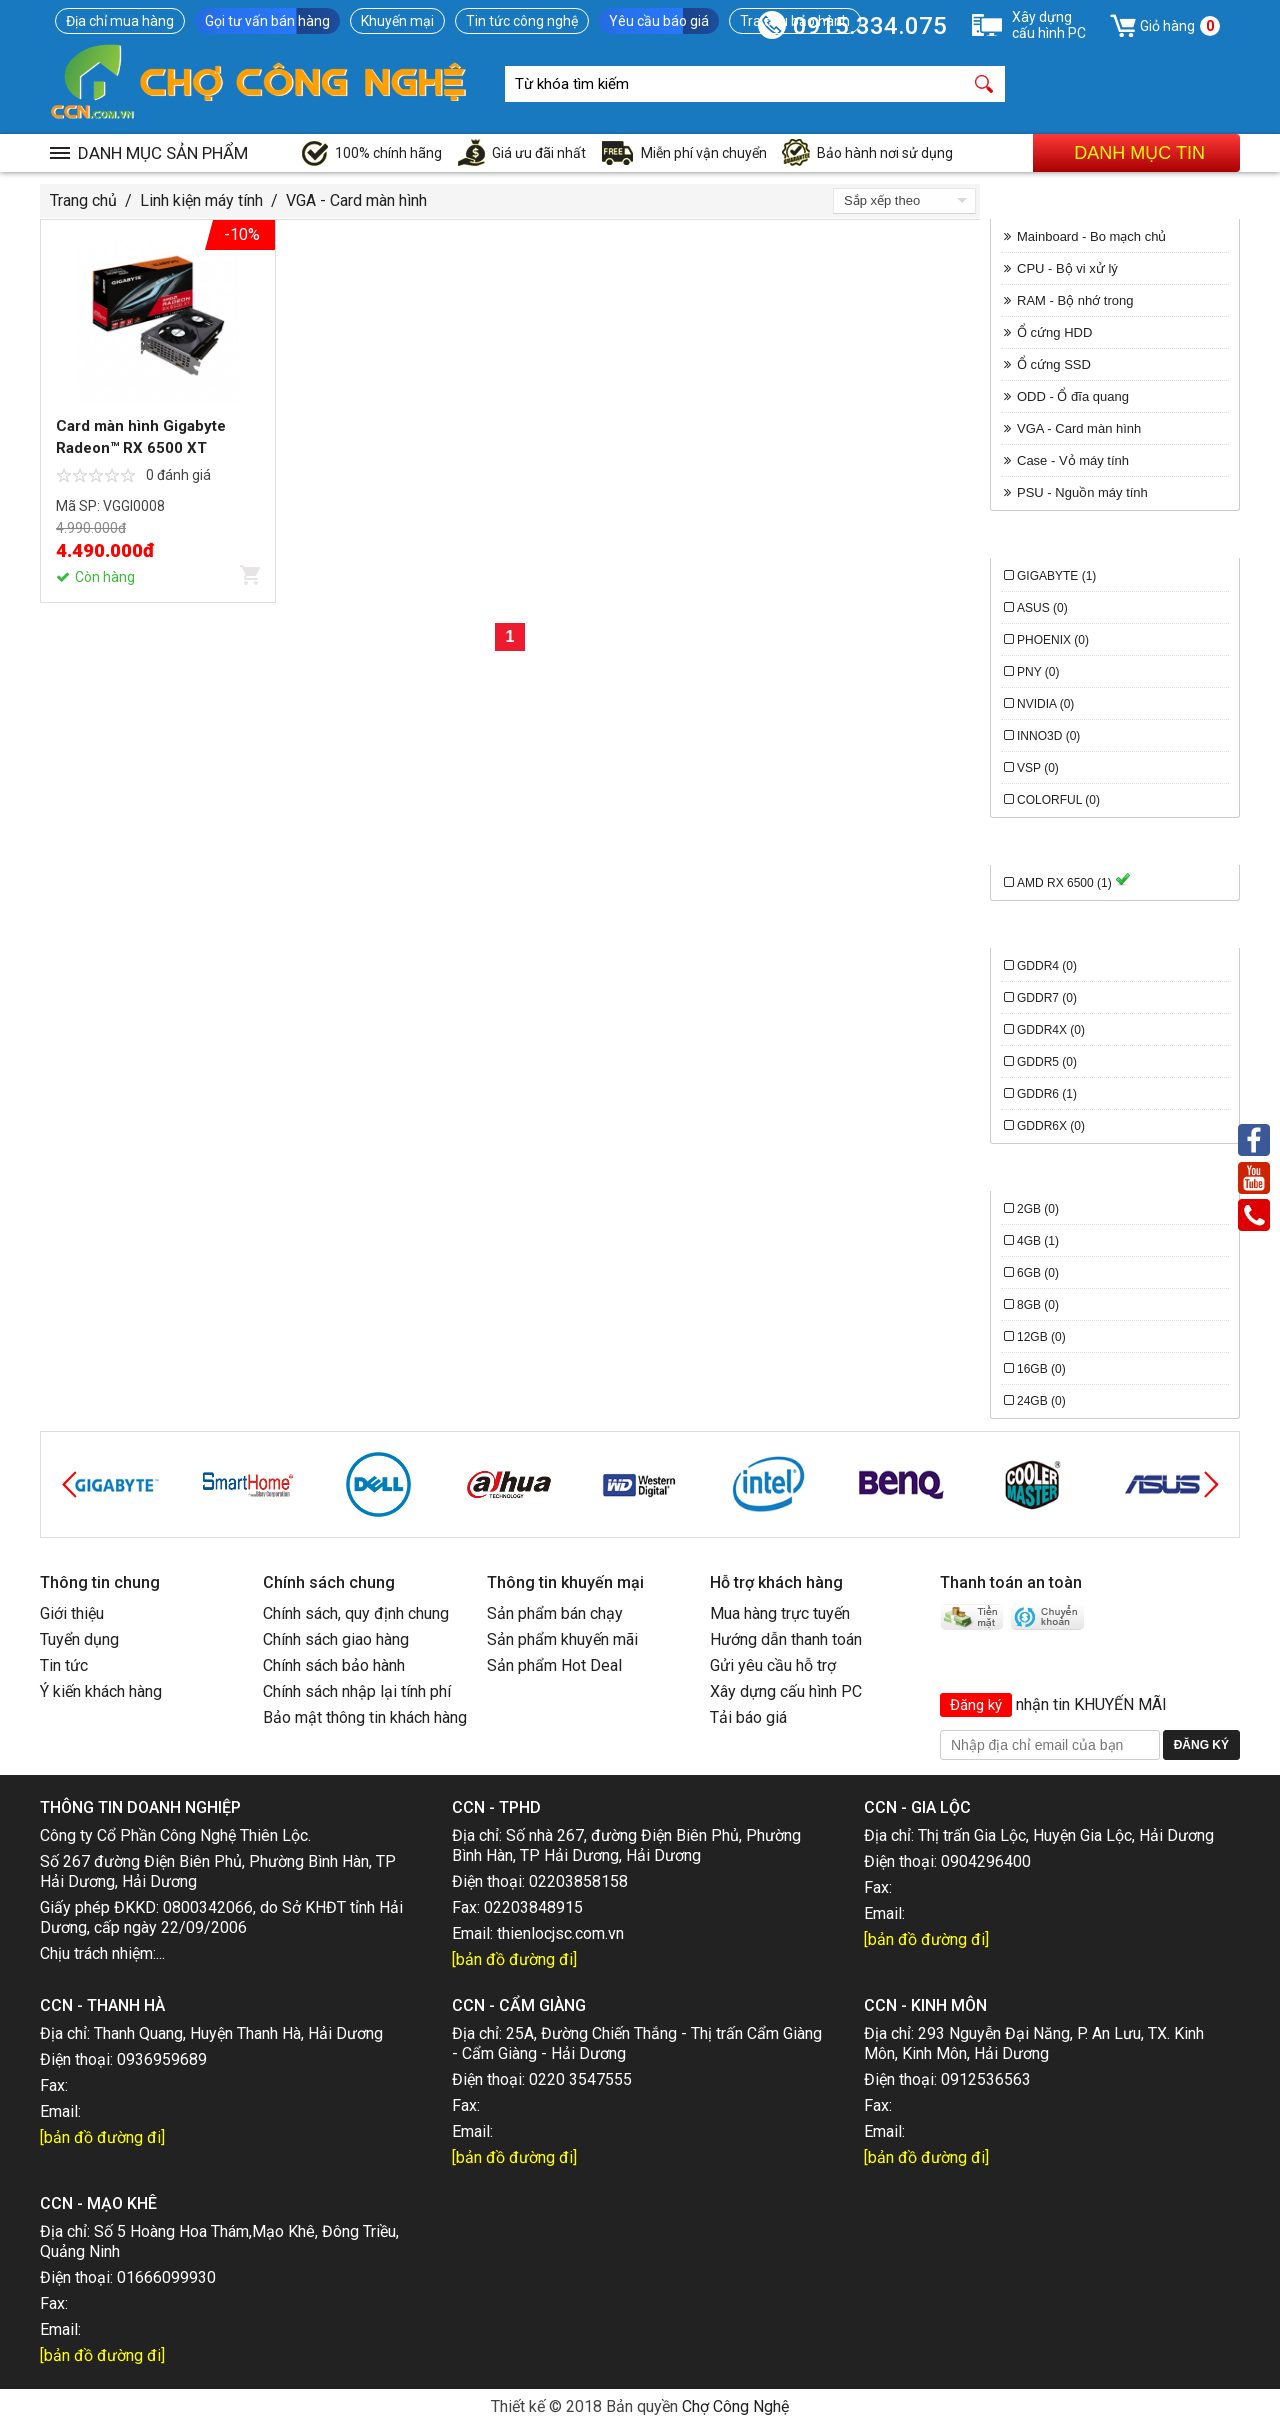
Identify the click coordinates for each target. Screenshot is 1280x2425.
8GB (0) (1038, 1305)
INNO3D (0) (1048, 736)
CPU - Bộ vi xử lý (1067, 268)
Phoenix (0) (1053, 640)
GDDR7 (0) (1047, 998)
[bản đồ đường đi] (514, 1959)
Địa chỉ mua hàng (120, 21)
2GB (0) (1038, 1209)
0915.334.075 (870, 26)
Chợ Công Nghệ (735, 2406)
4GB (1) (1038, 1241)
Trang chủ (83, 200)
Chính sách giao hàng (336, 1639)
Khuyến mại (397, 21)
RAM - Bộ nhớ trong (1075, 300)
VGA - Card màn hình (356, 200)
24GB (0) (1041, 1401)
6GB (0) (1038, 1273)
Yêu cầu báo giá (659, 21)
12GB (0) (1041, 1337)
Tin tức (64, 1665)
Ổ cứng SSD (1054, 364)
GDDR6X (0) (1051, 1126)
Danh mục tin (1139, 153)
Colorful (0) (1058, 800)
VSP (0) (1038, 768)
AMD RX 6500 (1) (1074, 883)
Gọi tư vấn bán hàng (267, 21)
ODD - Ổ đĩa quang (1073, 396)
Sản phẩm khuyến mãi (562, 1639)
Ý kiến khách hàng (101, 1691)
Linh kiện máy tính (201, 200)
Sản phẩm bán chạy (555, 1613)
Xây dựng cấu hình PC (786, 1691)
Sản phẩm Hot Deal (554, 1665)
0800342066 (208, 1907)
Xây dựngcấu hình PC (1049, 25)
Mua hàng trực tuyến (780, 1613)
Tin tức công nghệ (522, 21)
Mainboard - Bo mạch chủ (1091, 236)
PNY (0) (1038, 672)
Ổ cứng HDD (1054, 332)
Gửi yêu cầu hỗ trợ (773, 1665)
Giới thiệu (72, 1613)
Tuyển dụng (79, 1639)
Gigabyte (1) (1056, 576)
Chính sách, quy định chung (356, 1613)
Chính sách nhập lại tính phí (357, 1691)
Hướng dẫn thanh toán (786, 1639)
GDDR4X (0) (1051, 1030)
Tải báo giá (748, 1717)
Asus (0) (1042, 608)
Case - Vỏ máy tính (1073, 460)
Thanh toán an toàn (1011, 1582)
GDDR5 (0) (1047, 1062)
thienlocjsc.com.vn (560, 1933)
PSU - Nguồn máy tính (1082, 492)
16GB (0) (1041, 1369)
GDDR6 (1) (1047, 1094)
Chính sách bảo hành (334, 1665)
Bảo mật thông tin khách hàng (365, 1717)
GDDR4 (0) (1047, 966)
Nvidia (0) (1045, 704)
